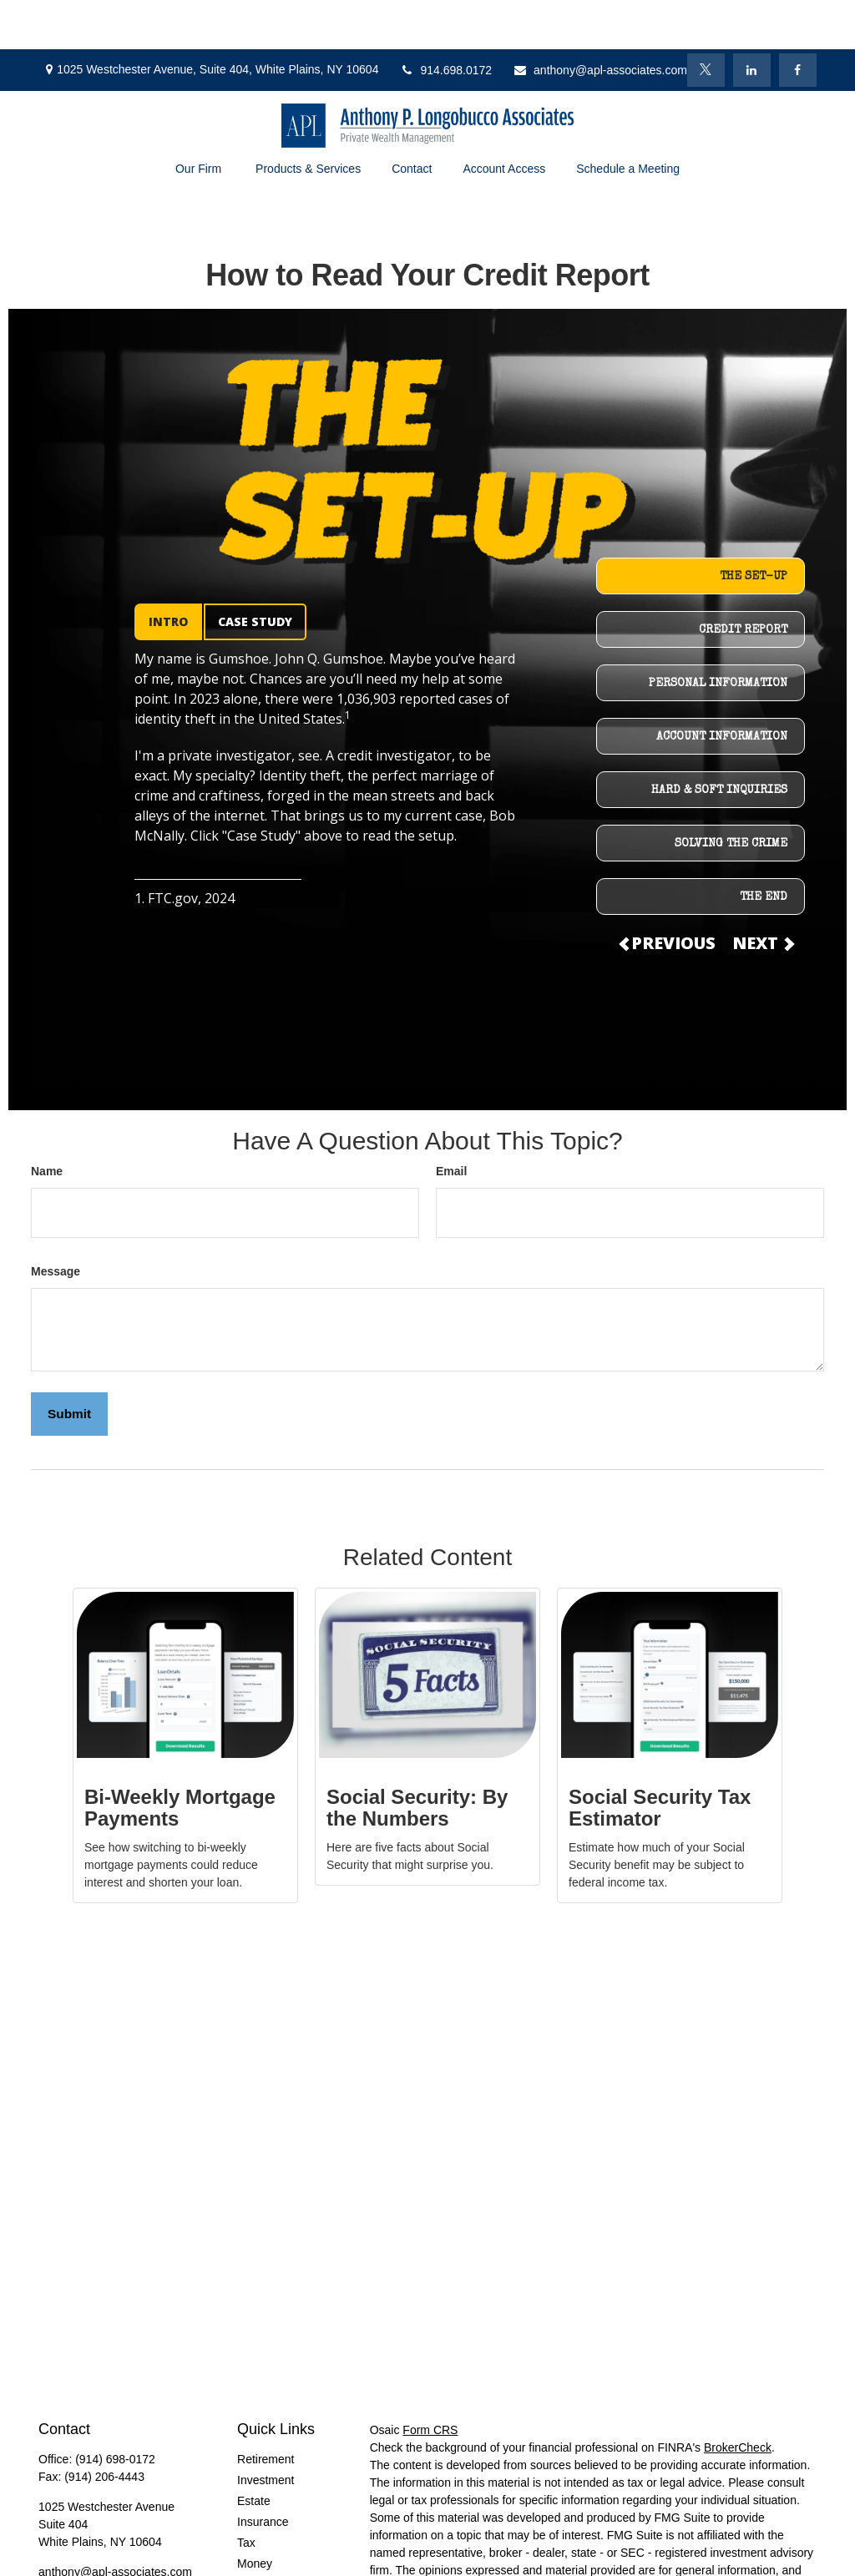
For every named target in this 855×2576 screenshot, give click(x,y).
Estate (254, 2451)
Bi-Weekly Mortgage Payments (180, 1758)
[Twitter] (706, 21)
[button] (199, 118)
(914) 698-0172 (115, 2410)
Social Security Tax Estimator (660, 1758)
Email (451, 1122)
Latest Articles (273, 2535)
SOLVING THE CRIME (731, 795)
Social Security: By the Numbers (417, 1758)
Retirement (265, 2410)
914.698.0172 (445, 21)
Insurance (262, 2472)
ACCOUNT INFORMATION (721, 688)
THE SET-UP (753, 527)
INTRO (168, 572)
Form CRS (430, 2380)
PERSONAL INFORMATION (718, 634)
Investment (265, 2430)
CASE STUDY (255, 572)
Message (55, 1222)
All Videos (263, 2556)
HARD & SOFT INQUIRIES (719, 741)
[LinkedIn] (752, 21)
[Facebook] (798, 21)
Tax (246, 2493)
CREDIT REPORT (743, 581)
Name (47, 1122)
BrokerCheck (738, 2398)
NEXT (762, 893)
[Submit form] (69, 1364)
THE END (763, 848)
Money (254, 2514)
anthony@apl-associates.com (600, 21)
